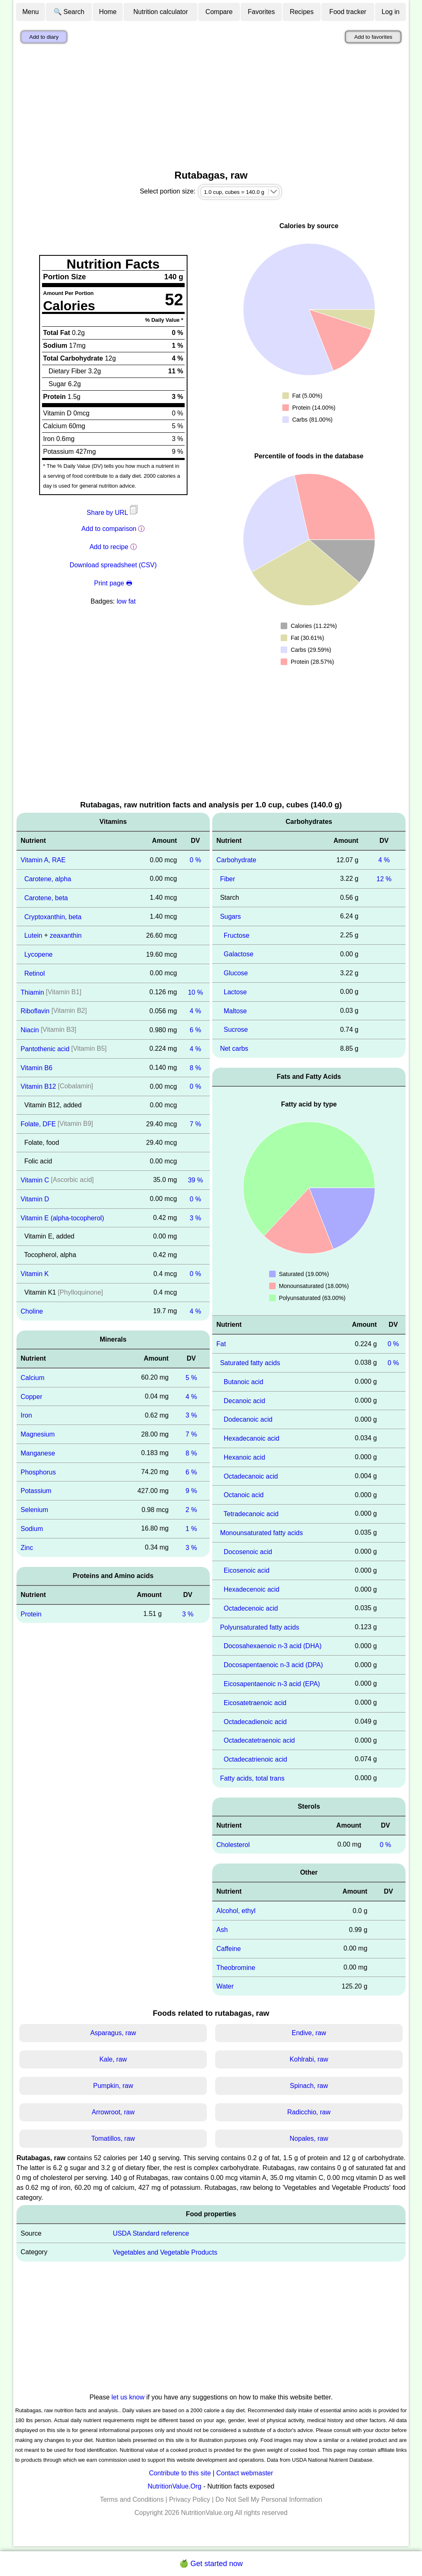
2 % (191, 1509)
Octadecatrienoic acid (255, 1759)
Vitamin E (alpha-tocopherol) (62, 1217)
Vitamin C (35, 1180)
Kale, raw (113, 2059)
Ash (222, 1929)
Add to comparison (109, 528)
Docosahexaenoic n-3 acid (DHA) (272, 1645)
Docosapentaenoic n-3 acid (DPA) (273, 1664)
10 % (195, 991)
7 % (195, 1124)
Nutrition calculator (161, 11)
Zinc (27, 1547)
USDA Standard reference (151, 2233)
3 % (195, 1217)
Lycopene (38, 954)
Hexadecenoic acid (251, 1589)
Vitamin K (35, 1273)
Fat (221, 1343)
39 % (195, 1180)
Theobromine (235, 1967)
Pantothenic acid (45, 1048)
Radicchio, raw (309, 2112)
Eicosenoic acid (247, 1570)
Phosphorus (38, 1471)
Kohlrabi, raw (309, 2059)
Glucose (236, 973)
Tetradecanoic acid (251, 1513)
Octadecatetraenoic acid (259, 1740)
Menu (30, 11)
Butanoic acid (243, 1381)
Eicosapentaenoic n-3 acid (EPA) (272, 1683)
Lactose (235, 991)
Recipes (302, 11)
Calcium (33, 1377)
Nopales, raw (309, 2138)
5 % (191, 1377)
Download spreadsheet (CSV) (113, 565)
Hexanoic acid (244, 1457)
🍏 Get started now (211, 2563)
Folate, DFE (38, 1124)
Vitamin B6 (36, 1067)
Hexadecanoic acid (251, 1438)
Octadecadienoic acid (255, 1721)
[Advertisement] (211, 108)
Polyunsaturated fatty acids (259, 1626)
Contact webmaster (244, 2473)
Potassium (36, 1490)
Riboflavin (35, 1010)
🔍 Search (69, 11)
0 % (195, 859)
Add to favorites (373, 37)
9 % (191, 1490)
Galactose (238, 954)
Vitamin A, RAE (43, 859)
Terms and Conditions (132, 2499)
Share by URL (113, 512)
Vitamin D (35, 1199)
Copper (31, 1396)
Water (225, 1986)
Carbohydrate (236, 859)
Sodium (32, 1528)
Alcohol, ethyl (236, 1910)
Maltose (235, 1010)
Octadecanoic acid (251, 1475)
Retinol (34, 973)
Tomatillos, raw (113, 2138)
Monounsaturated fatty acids (261, 1532)
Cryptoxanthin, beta (53, 916)
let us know (128, 2397)
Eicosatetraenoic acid (255, 1702)
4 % (195, 1010)
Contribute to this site (180, 2473)
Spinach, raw (309, 2085)
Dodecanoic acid (248, 1419)
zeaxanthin (66, 935)
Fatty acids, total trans (252, 1778)
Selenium (34, 1509)
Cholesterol (233, 1844)
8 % (195, 1067)
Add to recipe (108, 546)
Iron (26, 1415)
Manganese (38, 1453)
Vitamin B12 (38, 1086)
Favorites (261, 11)
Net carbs (234, 1048)
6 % (195, 1029)
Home (108, 11)
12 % (384, 878)
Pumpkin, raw (113, 2085)
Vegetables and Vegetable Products (165, 2252)
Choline (32, 1311)
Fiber (227, 878)
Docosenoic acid (248, 1551)
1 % (191, 1528)
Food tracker (347, 11)
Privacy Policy (189, 2499)
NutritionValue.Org (174, 2486)
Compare (219, 11)
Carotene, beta (46, 897)
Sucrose (236, 1029)
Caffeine (228, 1948)
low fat (126, 601)
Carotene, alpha (47, 878)
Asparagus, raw (113, 2032)
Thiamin (32, 991)
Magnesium (38, 1434)
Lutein (33, 935)
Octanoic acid (244, 1494)
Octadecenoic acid (251, 1608)
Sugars (230, 916)
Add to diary (44, 37)
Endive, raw (309, 2032)
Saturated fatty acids (250, 1362)
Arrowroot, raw (112, 2112)
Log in (391, 11)
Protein (31, 1613)
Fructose (236, 935)
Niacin (30, 1029)
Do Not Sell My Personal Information (269, 2499)
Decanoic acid (244, 1400)
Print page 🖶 (113, 583)
